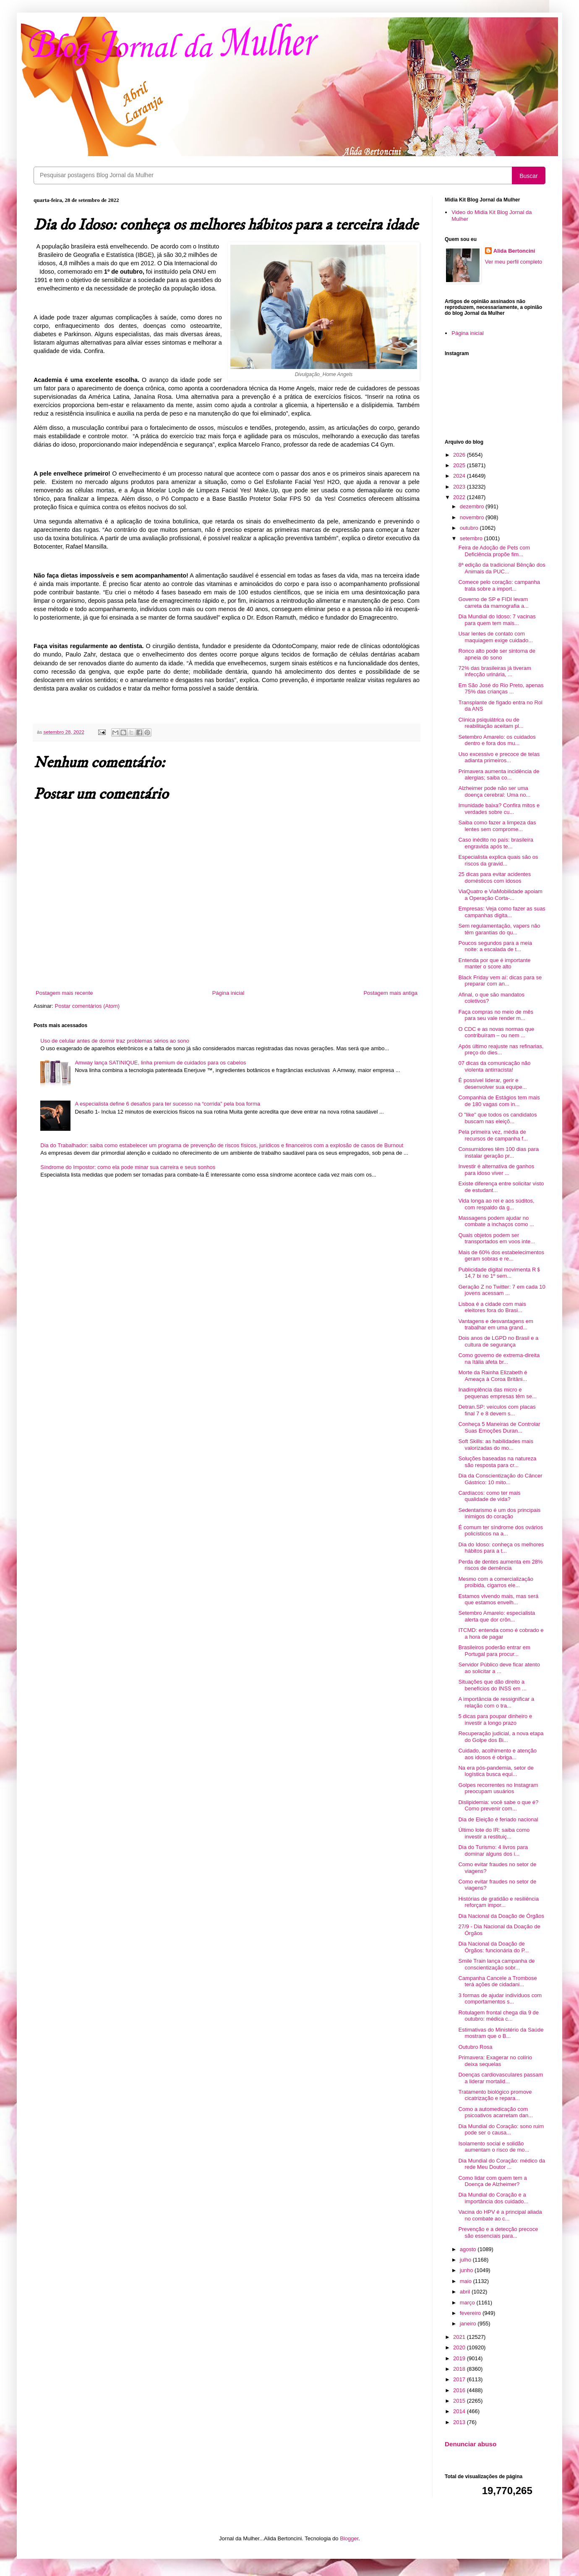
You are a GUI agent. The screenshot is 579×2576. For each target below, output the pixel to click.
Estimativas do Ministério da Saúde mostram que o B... (500, 2033)
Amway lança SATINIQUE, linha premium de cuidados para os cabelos (160, 1062)
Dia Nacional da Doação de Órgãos (501, 1916)
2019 (460, 2358)
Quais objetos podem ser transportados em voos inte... (496, 1238)
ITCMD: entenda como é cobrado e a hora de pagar (500, 1633)
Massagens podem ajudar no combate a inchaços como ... (496, 1221)
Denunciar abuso (470, 2444)
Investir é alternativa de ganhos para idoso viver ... (496, 1169)
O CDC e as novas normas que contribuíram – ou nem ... (496, 1032)
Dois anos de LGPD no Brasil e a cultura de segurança (498, 1341)
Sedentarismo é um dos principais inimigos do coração (499, 1513)
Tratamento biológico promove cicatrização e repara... (495, 2095)
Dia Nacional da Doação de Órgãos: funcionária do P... (493, 1947)
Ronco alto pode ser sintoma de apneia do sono (496, 654)
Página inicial (228, 993)
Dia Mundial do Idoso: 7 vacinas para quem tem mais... (496, 619)
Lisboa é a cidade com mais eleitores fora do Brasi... (492, 1307)
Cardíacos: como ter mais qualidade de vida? (489, 1496)
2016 (460, 2390)
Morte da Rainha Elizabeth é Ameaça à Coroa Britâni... (492, 1375)
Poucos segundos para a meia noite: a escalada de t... (495, 946)
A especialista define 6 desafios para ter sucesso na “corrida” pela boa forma (167, 1104)
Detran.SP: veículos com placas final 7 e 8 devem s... (496, 1410)
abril (466, 2291)
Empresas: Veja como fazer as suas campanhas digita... (501, 911)
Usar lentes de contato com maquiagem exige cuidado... (495, 636)
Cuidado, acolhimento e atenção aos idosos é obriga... (497, 1753)
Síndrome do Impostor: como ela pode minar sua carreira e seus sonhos (127, 1167)
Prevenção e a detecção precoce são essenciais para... (498, 2232)
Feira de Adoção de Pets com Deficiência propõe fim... (494, 550)
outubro (470, 528)
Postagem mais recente (64, 993)
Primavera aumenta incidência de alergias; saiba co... (498, 774)
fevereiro (471, 2313)
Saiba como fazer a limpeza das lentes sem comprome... (497, 825)
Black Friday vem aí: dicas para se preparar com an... (500, 980)
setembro (472, 538)
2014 (460, 2411)
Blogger (349, 2538)
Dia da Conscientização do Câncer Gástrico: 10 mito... (500, 1478)
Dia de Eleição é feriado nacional (498, 1819)
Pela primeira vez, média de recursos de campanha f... (492, 1135)
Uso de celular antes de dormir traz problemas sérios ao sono (114, 1041)
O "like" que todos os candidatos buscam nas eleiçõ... (497, 1118)
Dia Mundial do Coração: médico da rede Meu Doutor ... (501, 2164)
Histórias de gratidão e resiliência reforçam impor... (498, 1902)
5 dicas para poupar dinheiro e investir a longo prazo (495, 1719)
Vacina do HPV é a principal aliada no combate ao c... (500, 2215)
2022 (460, 497)
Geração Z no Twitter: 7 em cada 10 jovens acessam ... (501, 1290)
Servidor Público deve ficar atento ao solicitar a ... (499, 1667)
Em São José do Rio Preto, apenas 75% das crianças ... (500, 688)
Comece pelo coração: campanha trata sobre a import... (499, 585)
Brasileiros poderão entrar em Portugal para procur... (494, 1650)
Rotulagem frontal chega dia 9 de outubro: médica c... (498, 2015)
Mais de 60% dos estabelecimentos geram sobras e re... (501, 1255)
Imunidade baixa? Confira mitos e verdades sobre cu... (499, 808)
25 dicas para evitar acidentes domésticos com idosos (494, 877)
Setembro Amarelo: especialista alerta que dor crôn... (496, 1616)
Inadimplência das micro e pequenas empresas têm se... (497, 1392)
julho (466, 2260)
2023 (460, 487)
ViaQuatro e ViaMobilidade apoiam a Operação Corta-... (500, 894)
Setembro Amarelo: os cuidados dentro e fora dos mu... (496, 740)
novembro (472, 517)
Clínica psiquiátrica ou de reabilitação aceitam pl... (490, 723)
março (468, 2302)
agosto (469, 2249)
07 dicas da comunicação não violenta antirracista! (494, 1066)
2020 (460, 2347)
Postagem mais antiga (390, 993)
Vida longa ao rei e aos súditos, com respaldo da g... (496, 1204)
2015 (460, 2401)
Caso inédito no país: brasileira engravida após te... (495, 843)
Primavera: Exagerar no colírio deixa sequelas (495, 2060)
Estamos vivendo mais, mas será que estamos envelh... (498, 1599)
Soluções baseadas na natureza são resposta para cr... (497, 1461)
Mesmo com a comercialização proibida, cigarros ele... (495, 1582)
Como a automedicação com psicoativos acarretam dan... (495, 2112)
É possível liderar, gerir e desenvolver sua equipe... (492, 1083)
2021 (460, 2337)
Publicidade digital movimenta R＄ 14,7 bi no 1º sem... (499, 1272)
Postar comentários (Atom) (87, 1006)
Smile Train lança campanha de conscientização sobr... (496, 1964)
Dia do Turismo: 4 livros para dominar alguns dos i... (492, 1850)
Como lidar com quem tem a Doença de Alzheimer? (492, 2181)
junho (467, 2270)
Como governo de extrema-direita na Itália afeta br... (499, 1358)
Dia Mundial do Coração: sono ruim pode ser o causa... (501, 2129)
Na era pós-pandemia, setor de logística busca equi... (495, 1771)
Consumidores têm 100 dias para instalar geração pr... (498, 1152)
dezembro (472, 506)
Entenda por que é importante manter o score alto (494, 963)
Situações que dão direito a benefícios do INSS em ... (492, 1685)
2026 (460, 455)
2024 (460, 476)
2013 (460, 2422)
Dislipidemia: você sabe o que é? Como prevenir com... (498, 1805)
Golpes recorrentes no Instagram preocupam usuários (498, 1788)
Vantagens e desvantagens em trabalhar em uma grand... (495, 1324)
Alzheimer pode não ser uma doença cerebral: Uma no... (494, 791)
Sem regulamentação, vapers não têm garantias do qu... (499, 929)
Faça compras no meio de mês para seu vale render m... (495, 1015)
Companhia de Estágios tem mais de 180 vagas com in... (499, 1100)
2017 (460, 2379)
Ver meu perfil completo (513, 262)
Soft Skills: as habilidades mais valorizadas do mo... (495, 1444)
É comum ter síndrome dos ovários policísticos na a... (500, 1530)
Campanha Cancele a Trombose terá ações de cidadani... (497, 1981)
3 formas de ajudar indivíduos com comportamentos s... (500, 1998)
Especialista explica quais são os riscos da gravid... (498, 860)
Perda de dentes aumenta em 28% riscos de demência (500, 1565)
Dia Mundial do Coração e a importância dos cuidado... (493, 2198)
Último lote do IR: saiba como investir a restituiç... (493, 1833)
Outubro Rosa (475, 2047)
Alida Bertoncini (514, 251)
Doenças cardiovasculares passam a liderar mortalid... (500, 2077)
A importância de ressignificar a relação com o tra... (496, 1702)
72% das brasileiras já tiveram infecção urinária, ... (494, 671)
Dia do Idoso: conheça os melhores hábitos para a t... (501, 1547)
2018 (460, 2369)
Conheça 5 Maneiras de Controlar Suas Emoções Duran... (499, 1427)
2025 (460, 465)
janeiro (469, 2323)
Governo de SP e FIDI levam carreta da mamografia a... (493, 602)
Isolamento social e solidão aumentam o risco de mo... (493, 2146)
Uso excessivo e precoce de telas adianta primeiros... (499, 757)
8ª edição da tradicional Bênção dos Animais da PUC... (501, 568)
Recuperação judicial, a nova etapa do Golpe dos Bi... (500, 1736)
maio (466, 2281)
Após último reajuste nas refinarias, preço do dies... (500, 1049)
